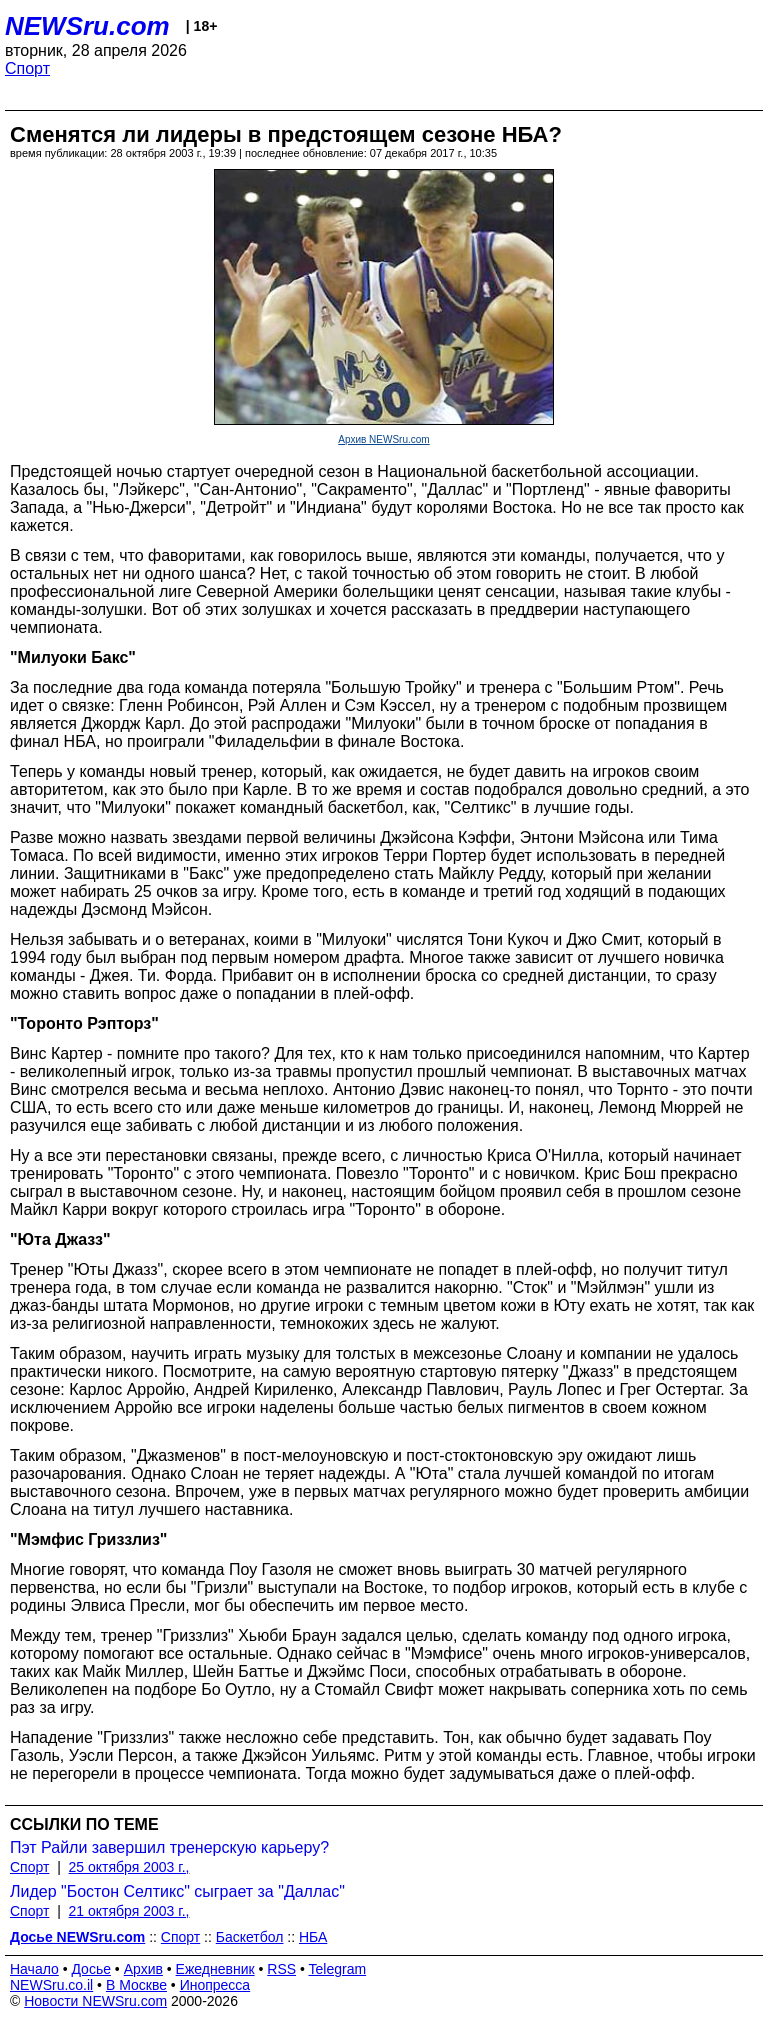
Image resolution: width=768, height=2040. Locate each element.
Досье (91, 1969)
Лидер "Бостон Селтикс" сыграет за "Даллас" (177, 1891)
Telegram (338, 1969)
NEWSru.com (87, 26)
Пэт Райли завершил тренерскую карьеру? (169, 1847)
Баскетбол (250, 1937)
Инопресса (215, 1985)
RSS (281, 1969)
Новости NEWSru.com (95, 2001)
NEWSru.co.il (51, 1985)
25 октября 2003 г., (129, 1867)
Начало (34, 1969)
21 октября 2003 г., (129, 1911)
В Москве (136, 1985)
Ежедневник (215, 1969)
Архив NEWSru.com (383, 439)
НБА (313, 1937)
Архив (143, 1969)
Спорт (27, 68)
